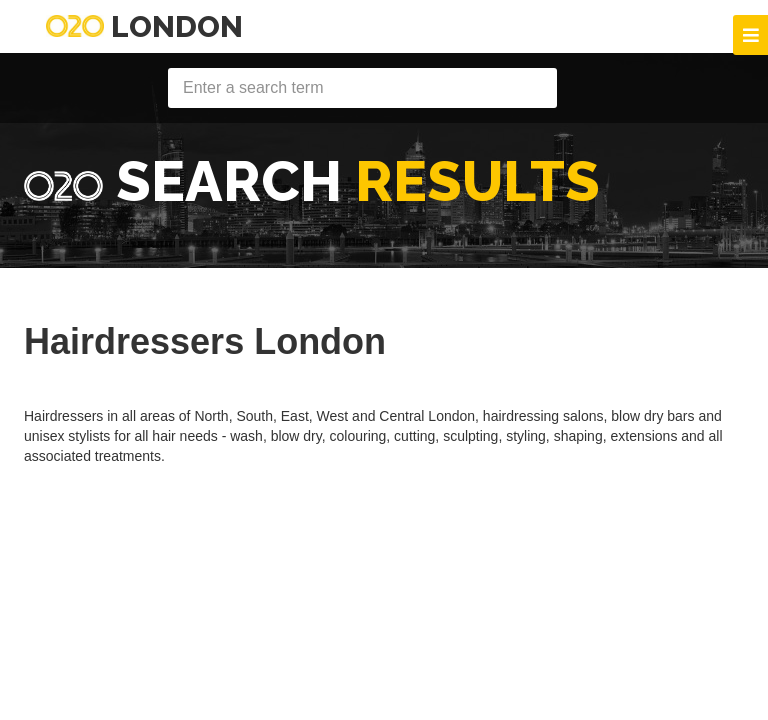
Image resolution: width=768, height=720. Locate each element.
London (144, 26)
